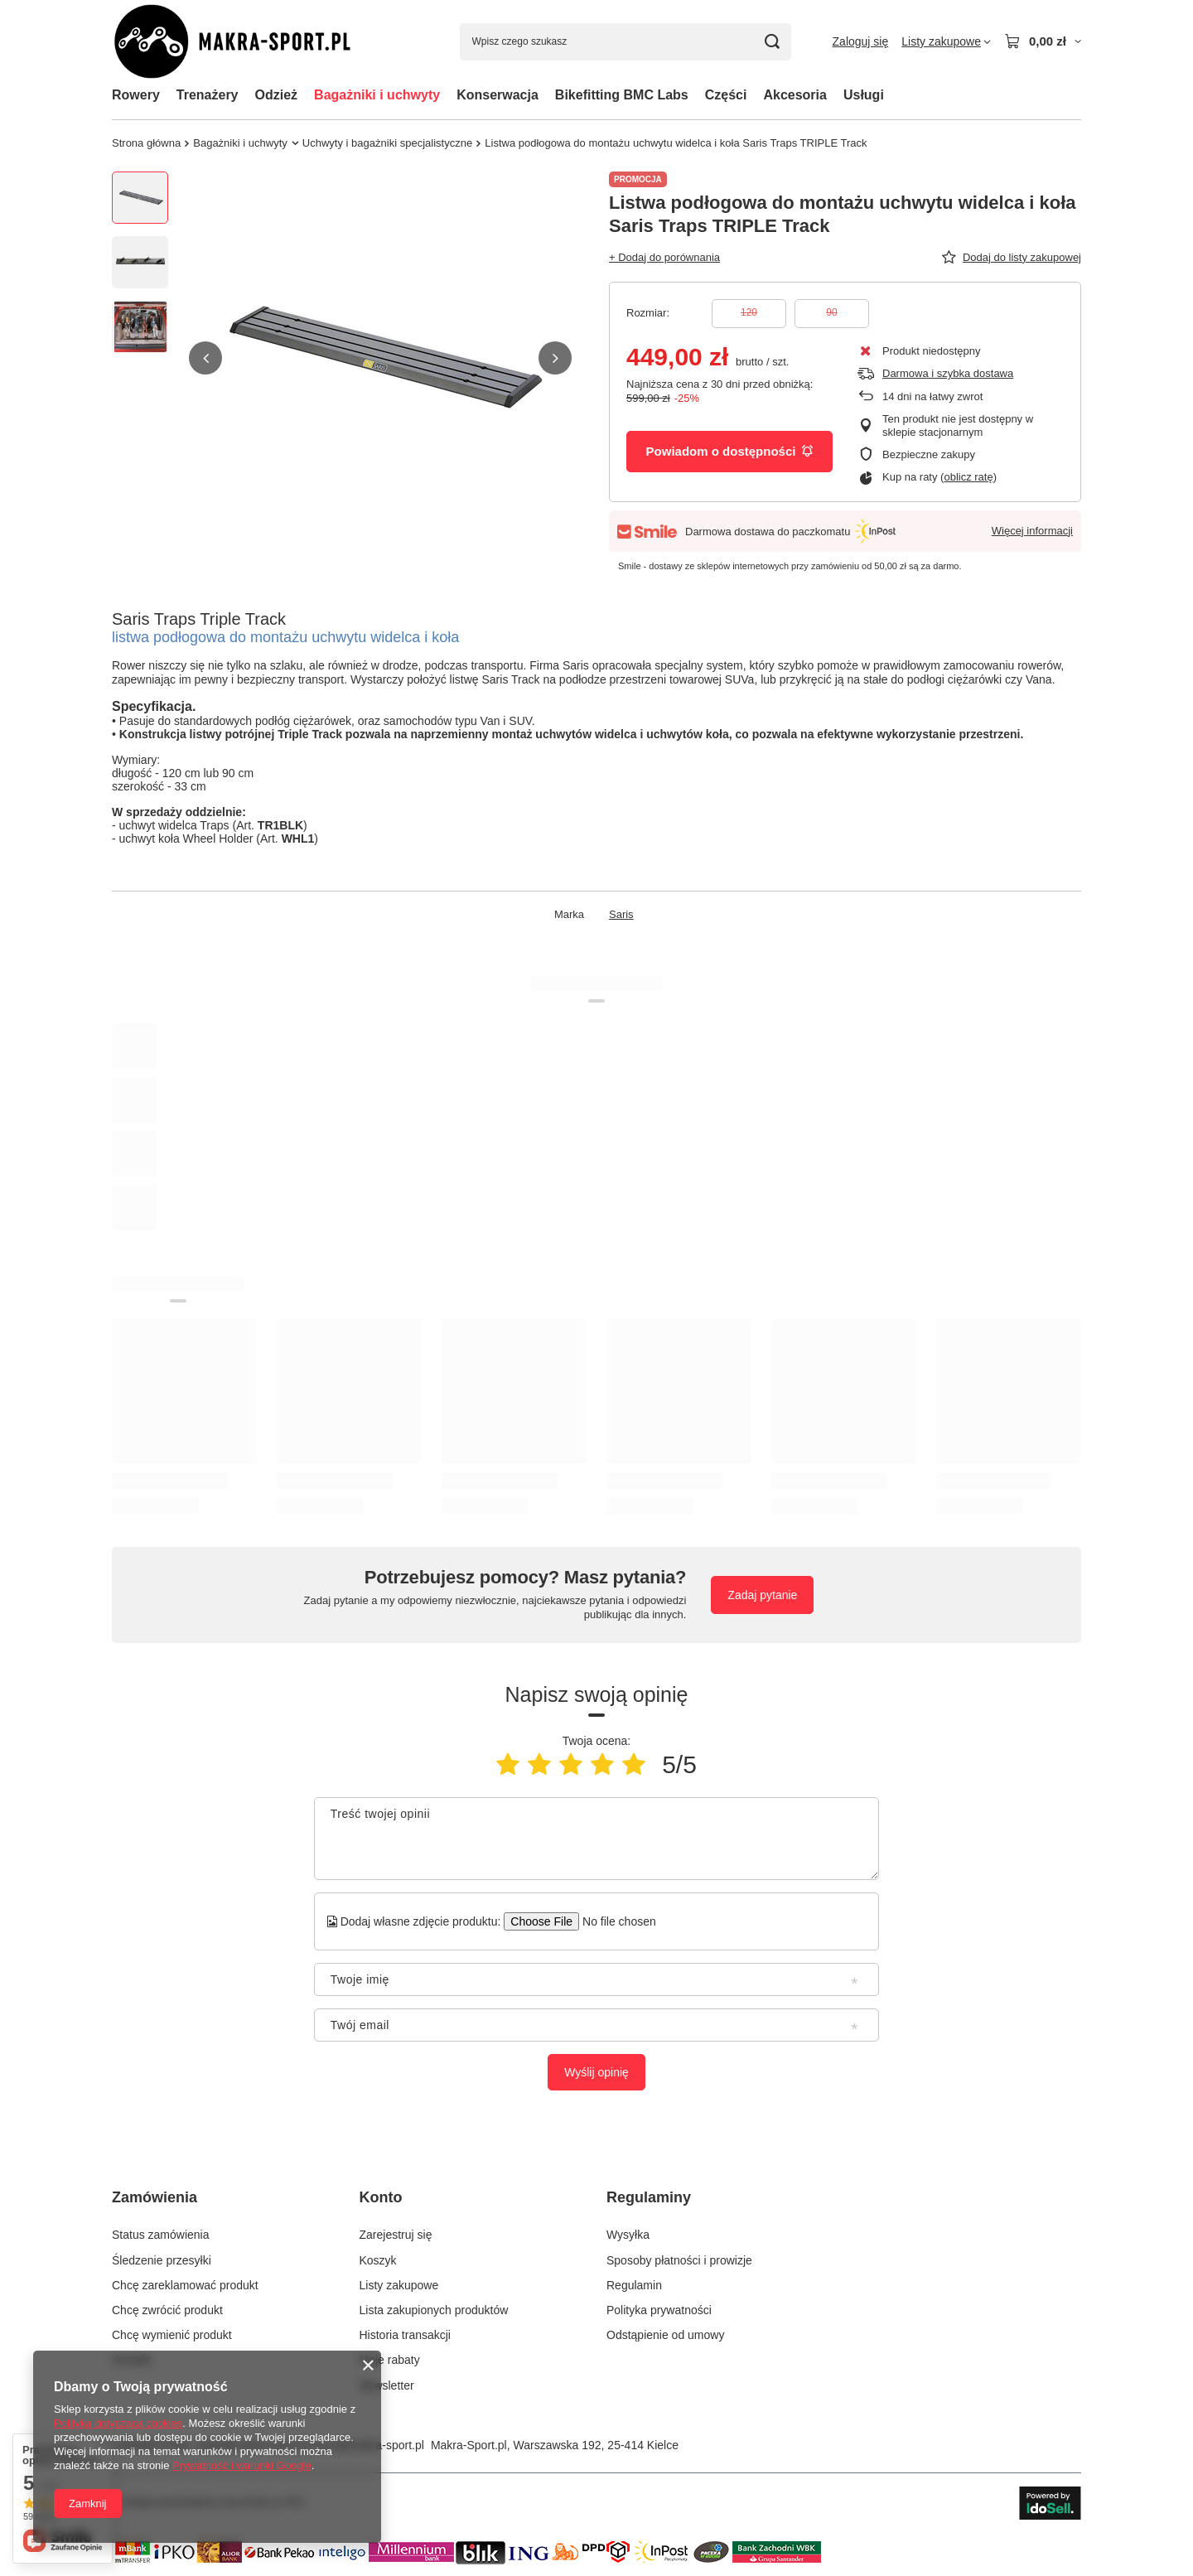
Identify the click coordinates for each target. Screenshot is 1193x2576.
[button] (205, 358)
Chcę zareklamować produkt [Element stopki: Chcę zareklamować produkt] (185, 2285)
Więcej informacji (1032, 530)
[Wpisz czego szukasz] (625, 41)
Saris (621, 914)
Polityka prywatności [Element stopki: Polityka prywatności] (659, 2310)
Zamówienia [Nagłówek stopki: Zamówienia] (154, 2197)
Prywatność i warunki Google (242, 2465)
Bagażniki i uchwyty (377, 95)
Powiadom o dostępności (730, 451)
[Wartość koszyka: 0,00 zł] (1042, 41)
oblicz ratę (968, 477)
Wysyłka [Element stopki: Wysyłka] (628, 2234)
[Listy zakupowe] (946, 41)
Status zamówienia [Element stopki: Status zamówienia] (161, 2234)
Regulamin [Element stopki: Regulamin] (634, 2285)
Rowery (136, 95)
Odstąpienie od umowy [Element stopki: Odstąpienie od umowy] (665, 2335)
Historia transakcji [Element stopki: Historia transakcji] (405, 2335)
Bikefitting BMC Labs (621, 95)
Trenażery (207, 95)
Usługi (863, 95)
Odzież (276, 95)
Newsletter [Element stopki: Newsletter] (387, 2385)
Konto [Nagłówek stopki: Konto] (381, 2197)
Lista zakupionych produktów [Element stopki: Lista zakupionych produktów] (434, 2310)
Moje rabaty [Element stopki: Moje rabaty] (390, 2359)
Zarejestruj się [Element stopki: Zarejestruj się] (396, 2234)
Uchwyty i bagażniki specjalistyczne (387, 143)
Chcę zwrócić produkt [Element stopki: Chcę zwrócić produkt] (167, 2310)
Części (726, 95)
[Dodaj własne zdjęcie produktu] (613, 1921)
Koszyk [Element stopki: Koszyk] (378, 2260)
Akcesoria (795, 95)
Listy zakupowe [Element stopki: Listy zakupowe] (399, 2285)
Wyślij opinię (596, 2072)
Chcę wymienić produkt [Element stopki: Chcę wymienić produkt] (172, 2335)
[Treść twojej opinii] (596, 1838)
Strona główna (146, 143)
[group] (380, 358)
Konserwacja (497, 95)
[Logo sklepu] (252, 41)
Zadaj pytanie (762, 1595)
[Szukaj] (772, 41)
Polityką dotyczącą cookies (118, 2423)
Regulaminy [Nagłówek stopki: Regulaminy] (648, 2197)
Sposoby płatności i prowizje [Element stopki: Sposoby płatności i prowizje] (679, 2260)
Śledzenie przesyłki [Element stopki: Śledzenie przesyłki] (161, 2260)
